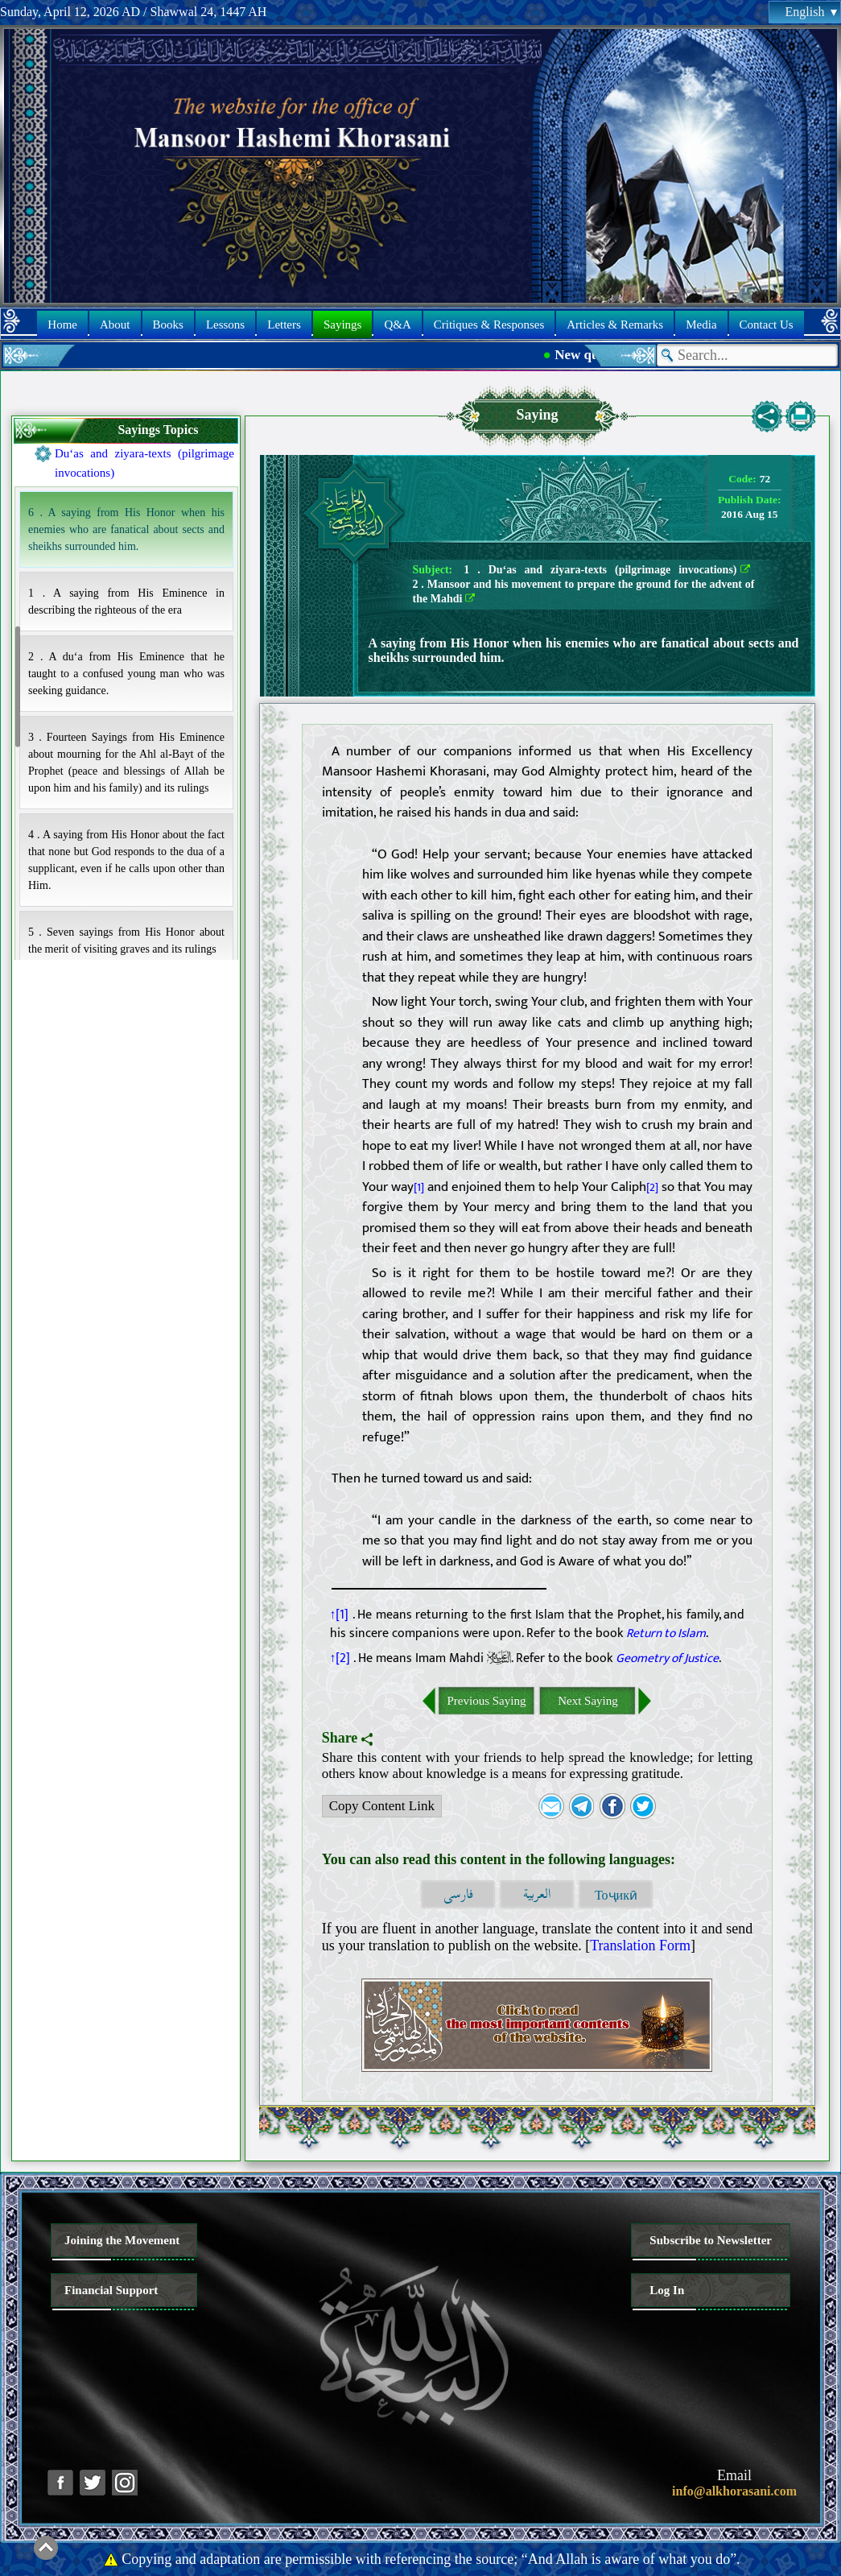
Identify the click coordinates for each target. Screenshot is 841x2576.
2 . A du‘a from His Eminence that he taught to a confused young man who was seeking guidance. (126, 674)
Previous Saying (486, 1700)
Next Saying (588, 1700)
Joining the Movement (121, 2240)
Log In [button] (666, 2290)
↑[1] (339, 1614)
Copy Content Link (379, 1807)
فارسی (458, 1894)
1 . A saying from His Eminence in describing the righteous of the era (126, 601)
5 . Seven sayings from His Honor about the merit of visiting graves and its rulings (126, 940)
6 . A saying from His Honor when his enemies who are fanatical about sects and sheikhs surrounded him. (126, 529)
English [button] (811, 12)
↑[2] (340, 1658)
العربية (536, 1894)
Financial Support (111, 2290)
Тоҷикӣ (616, 1895)
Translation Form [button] (640, 1945)
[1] (419, 1187)
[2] (652, 1187)
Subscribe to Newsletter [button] (710, 2240)
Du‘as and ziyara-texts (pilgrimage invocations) (144, 463)
